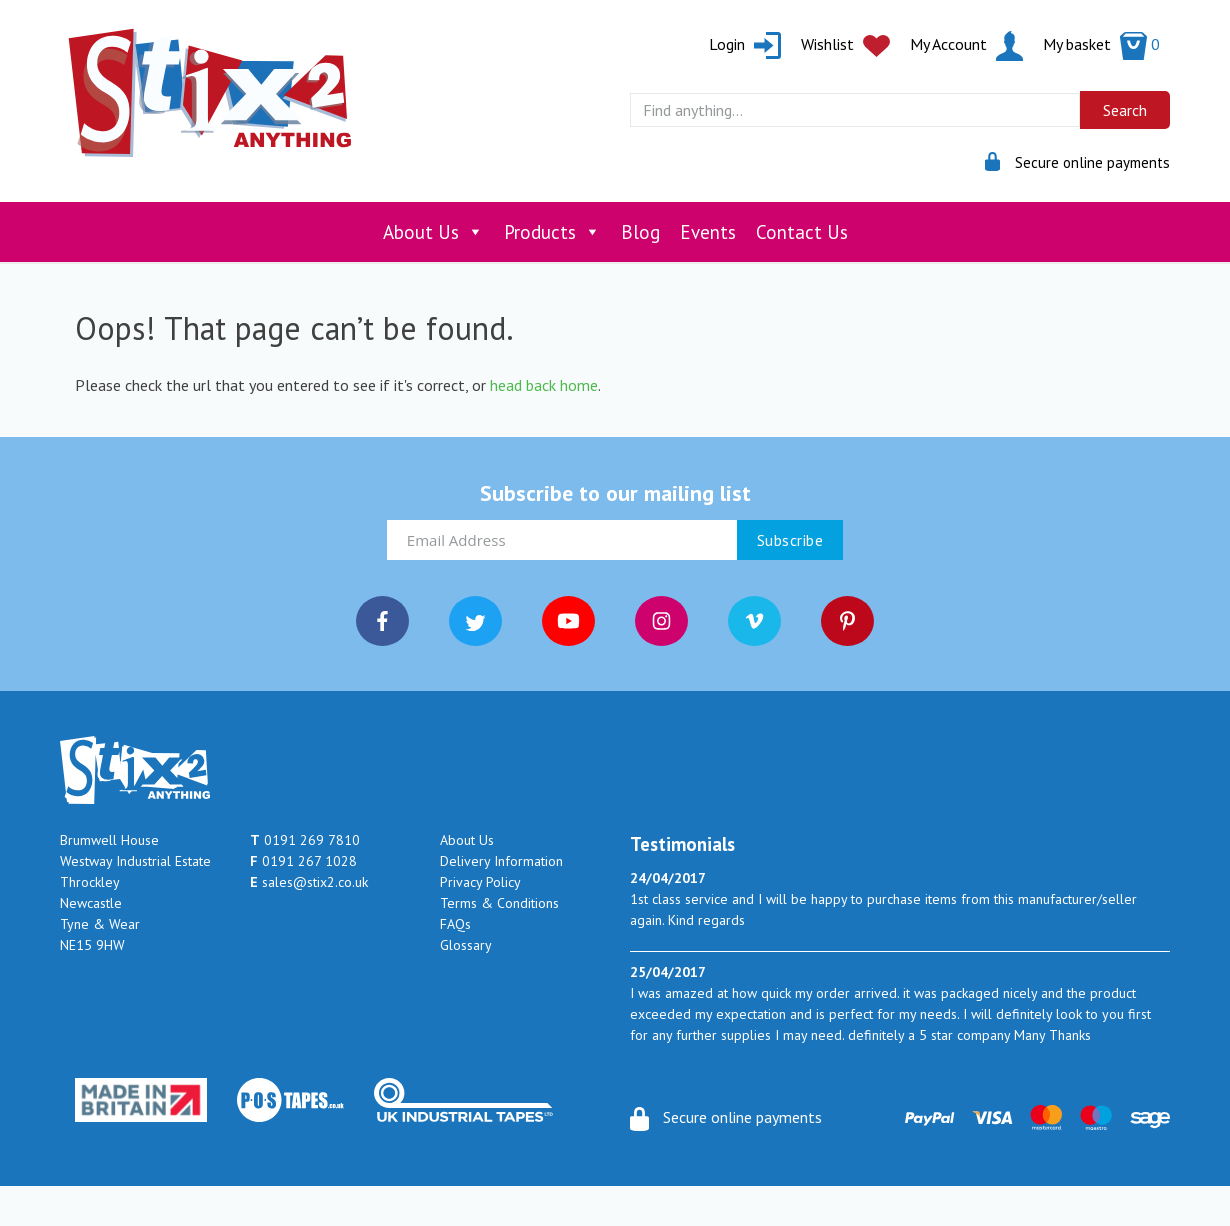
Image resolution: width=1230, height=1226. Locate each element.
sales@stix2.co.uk (309, 882)
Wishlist (845, 44)
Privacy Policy (480, 882)
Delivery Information (501, 861)
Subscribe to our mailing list (615, 493)
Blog (640, 232)
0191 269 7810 (305, 840)
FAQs (455, 924)
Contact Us (802, 232)
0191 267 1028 (303, 861)
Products (552, 232)
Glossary (466, 945)
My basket (1101, 44)
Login (745, 44)
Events (708, 232)
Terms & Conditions (499, 903)
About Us (433, 232)
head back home (544, 385)
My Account (966, 44)
